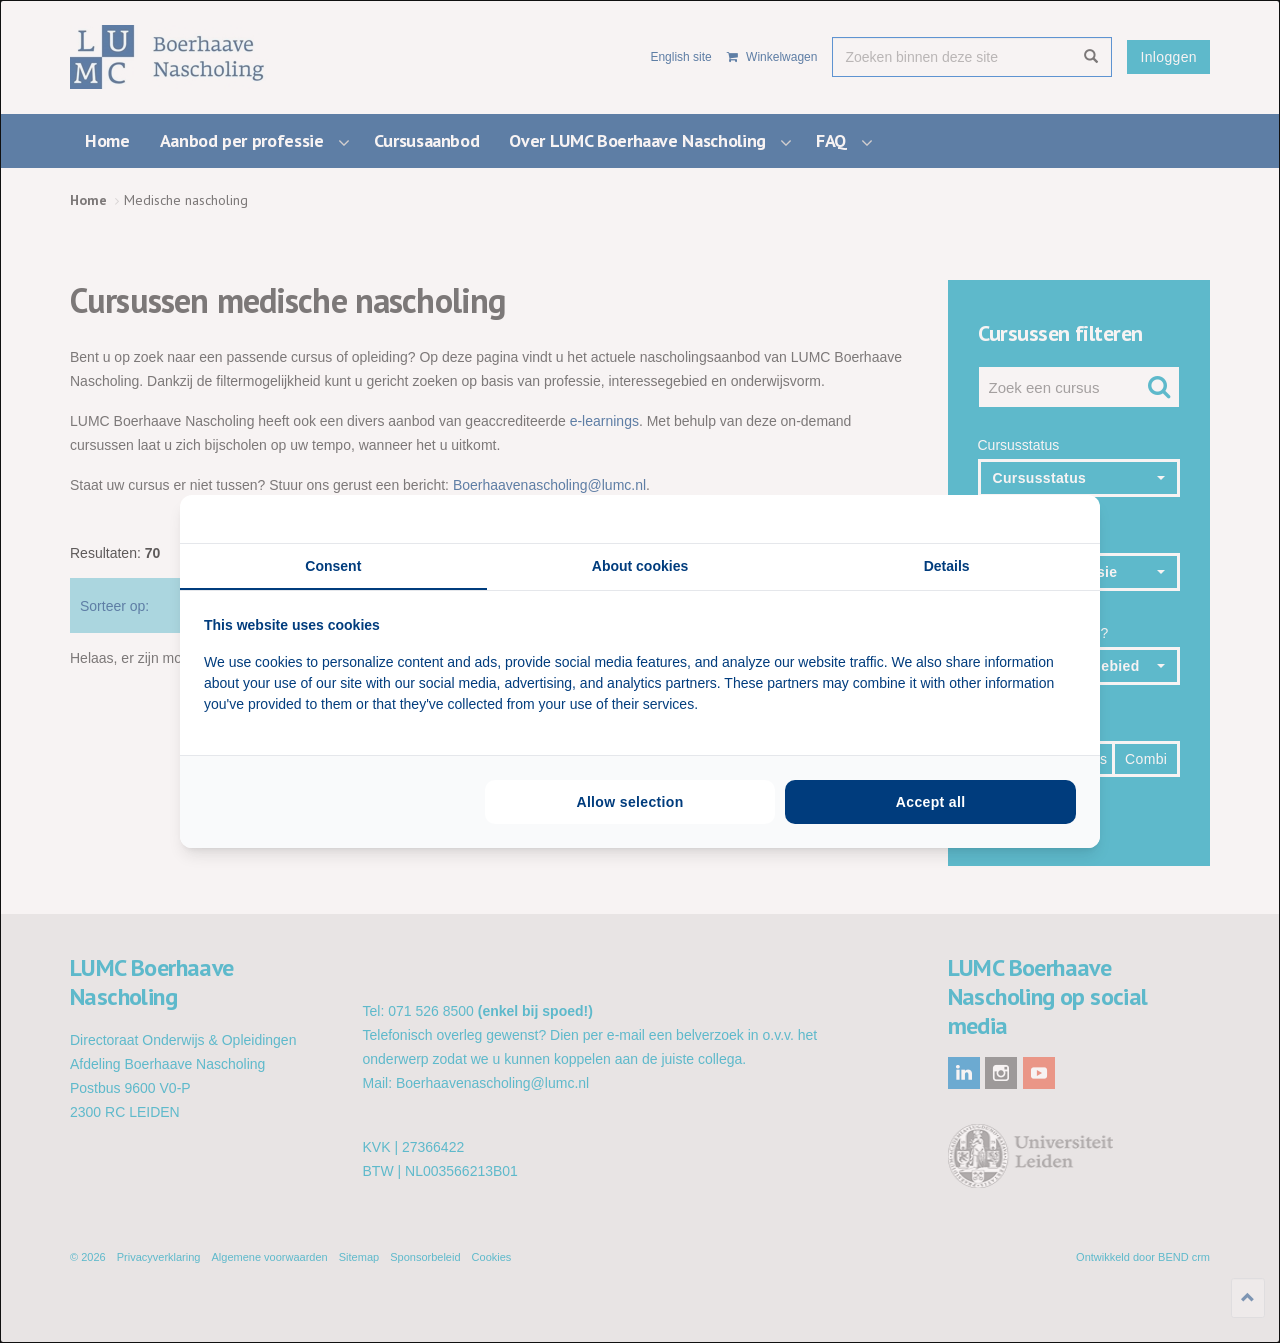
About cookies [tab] (640, 566)
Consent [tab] (333, 566)
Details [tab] (947, 566)
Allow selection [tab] (629, 802)
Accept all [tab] (931, 802)
